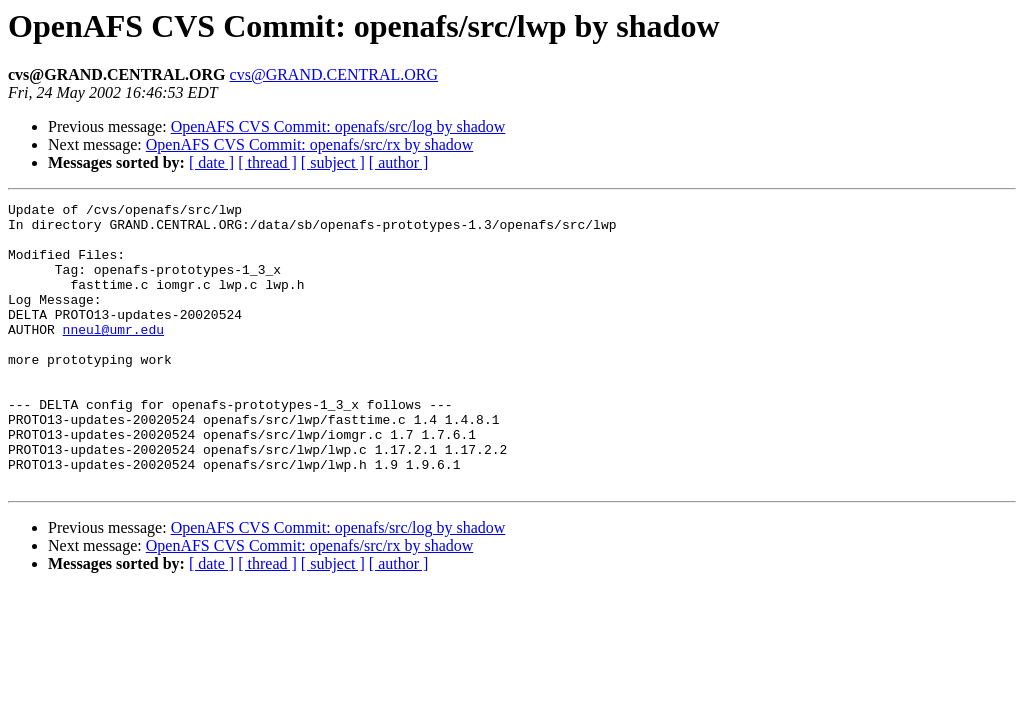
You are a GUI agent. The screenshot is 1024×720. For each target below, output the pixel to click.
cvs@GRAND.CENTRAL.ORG (334, 74)
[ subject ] (333, 162)
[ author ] (399, 162)
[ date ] (211, 162)
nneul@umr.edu (113, 356)
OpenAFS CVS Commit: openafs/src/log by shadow (338, 126)
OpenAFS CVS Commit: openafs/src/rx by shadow (310, 144)
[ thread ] (267, 162)
